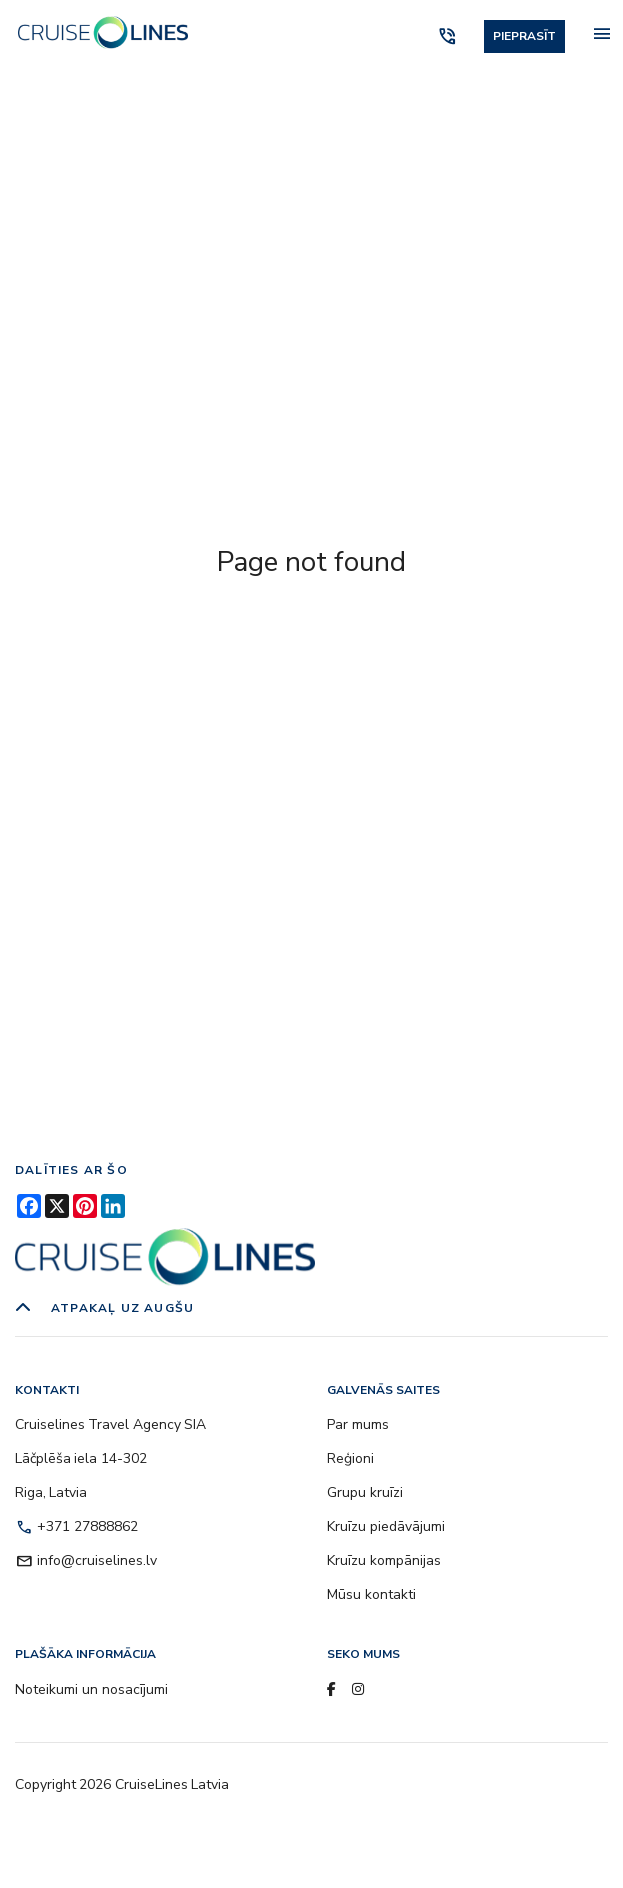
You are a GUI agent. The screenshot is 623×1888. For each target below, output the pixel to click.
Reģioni (350, 1458)
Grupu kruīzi (365, 1492)
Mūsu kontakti (371, 1594)
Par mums (358, 1424)
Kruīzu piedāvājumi (386, 1526)
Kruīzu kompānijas (384, 1560)
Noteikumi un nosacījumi (91, 1689)
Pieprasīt (524, 36)
